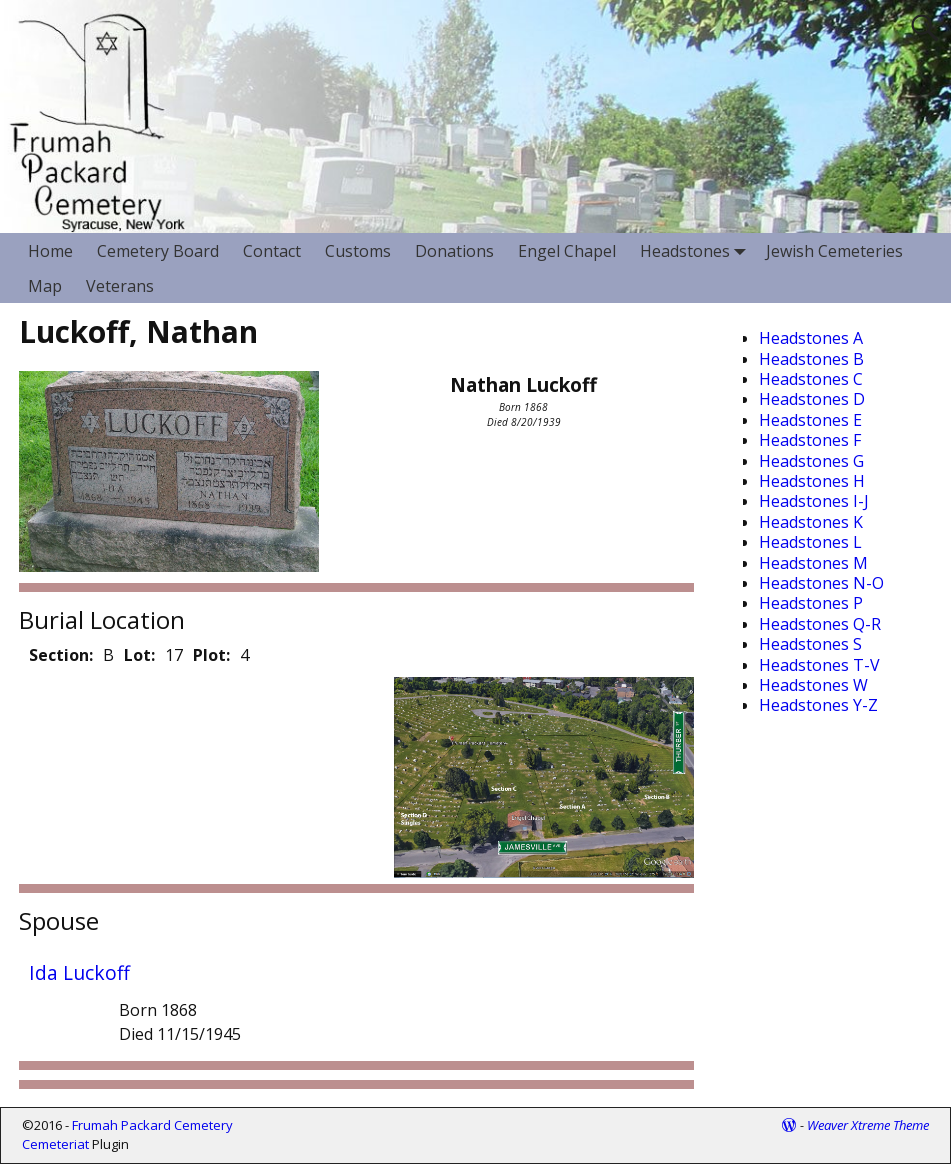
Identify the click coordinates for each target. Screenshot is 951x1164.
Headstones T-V (819, 665)
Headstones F (810, 440)
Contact (272, 251)
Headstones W (813, 685)
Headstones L (810, 542)
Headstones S (810, 644)
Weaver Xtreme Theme (868, 1125)
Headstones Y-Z (818, 705)
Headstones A (811, 338)
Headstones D (812, 399)
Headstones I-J (814, 501)
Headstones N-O (821, 583)
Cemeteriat (55, 1144)
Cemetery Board (158, 251)
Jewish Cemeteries (834, 251)
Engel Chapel (567, 251)
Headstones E (810, 420)
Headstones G (811, 461)
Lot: (139, 655)
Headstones (697, 250)
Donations (454, 251)
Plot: (211, 655)
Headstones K (811, 522)
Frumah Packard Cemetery (152, 1125)
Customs (358, 251)
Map (45, 286)
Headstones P (811, 603)
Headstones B (811, 359)
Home (50, 251)
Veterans (120, 286)
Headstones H (812, 481)
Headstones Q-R (820, 624)
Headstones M (813, 563)
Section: (61, 655)
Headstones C (811, 379)
